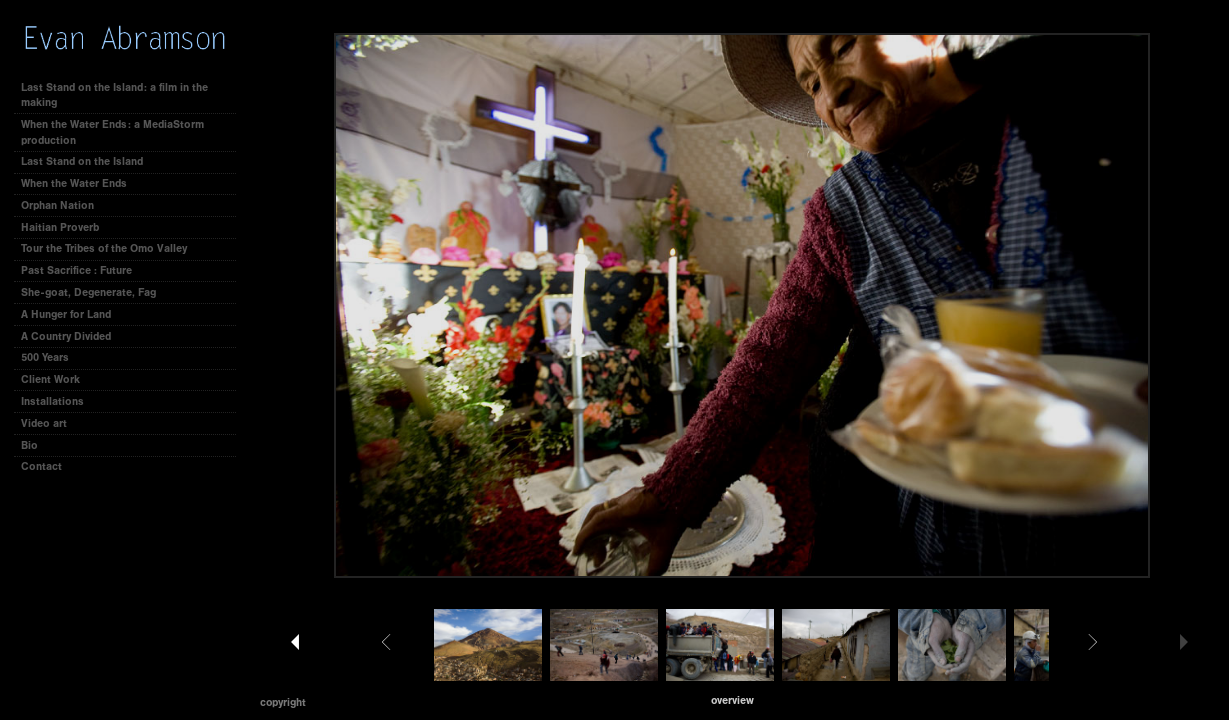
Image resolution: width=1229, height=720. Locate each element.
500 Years (45, 357)
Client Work (57, 379)
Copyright (283, 702)
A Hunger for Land (66, 314)
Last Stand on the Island (82, 161)
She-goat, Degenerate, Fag (88, 292)
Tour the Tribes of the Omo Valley (104, 248)
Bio (29, 445)
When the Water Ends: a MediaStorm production (112, 132)
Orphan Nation (57, 205)
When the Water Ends (74, 183)
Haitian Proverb (60, 227)
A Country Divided (66, 336)
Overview (732, 700)
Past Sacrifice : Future (76, 270)
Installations (52, 401)
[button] (732, 700)
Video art (44, 423)
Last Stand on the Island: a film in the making (114, 95)
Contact (41, 466)
